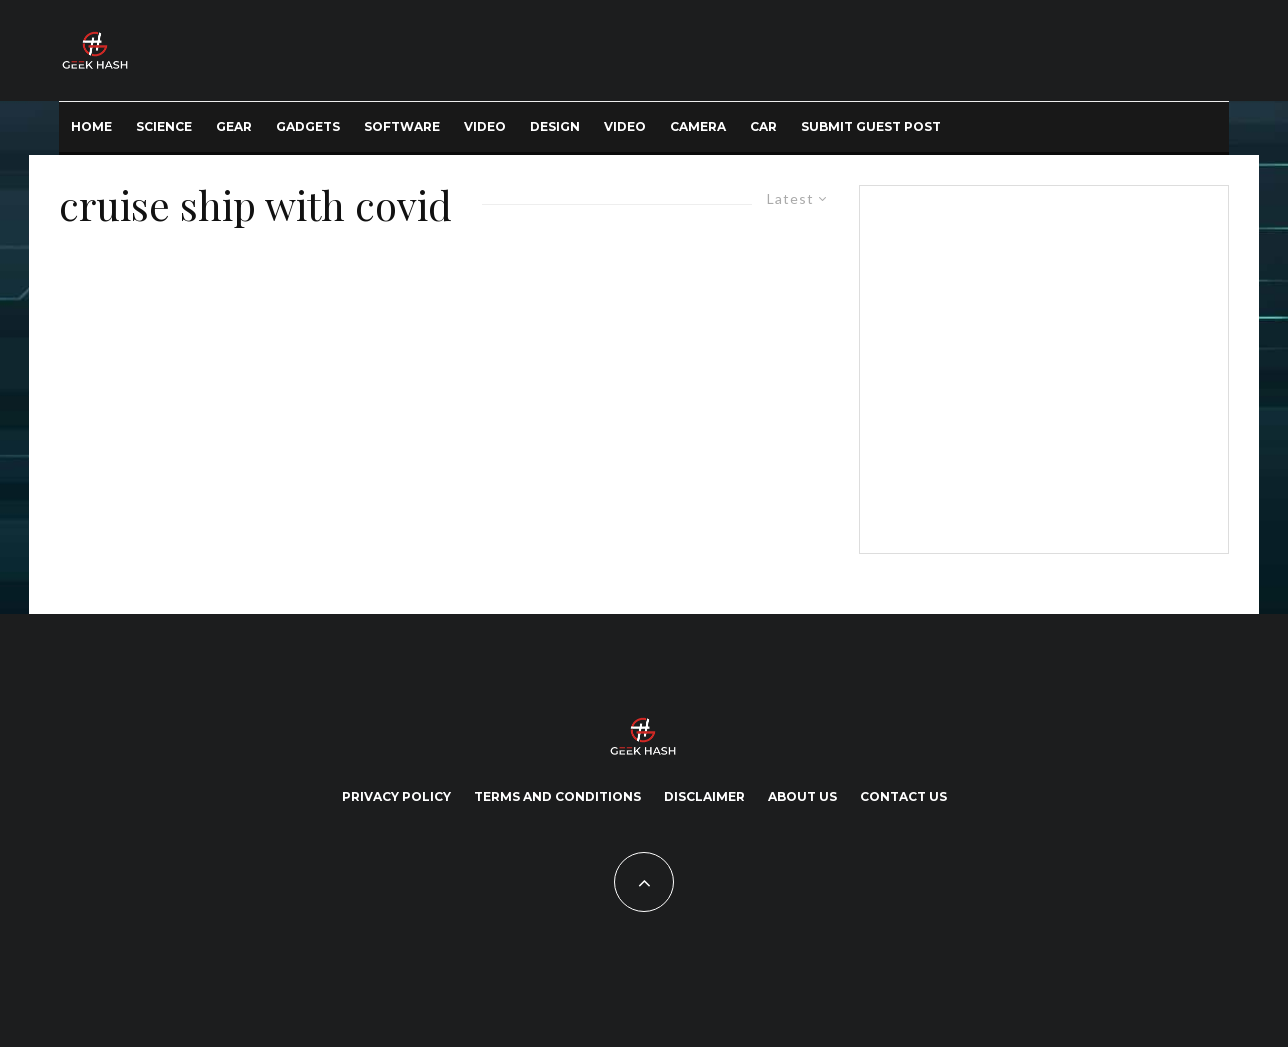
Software (402, 126)
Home (91, 126)
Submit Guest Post (871, 126)
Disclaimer (704, 796)
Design (555, 126)
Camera (698, 126)
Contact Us (903, 796)
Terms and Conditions (557, 796)
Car (763, 126)
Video (485, 126)
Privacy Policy (396, 796)
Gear (234, 126)
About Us (802, 796)
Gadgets (308, 126)
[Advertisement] (1040, 366)
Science (164, 126)
